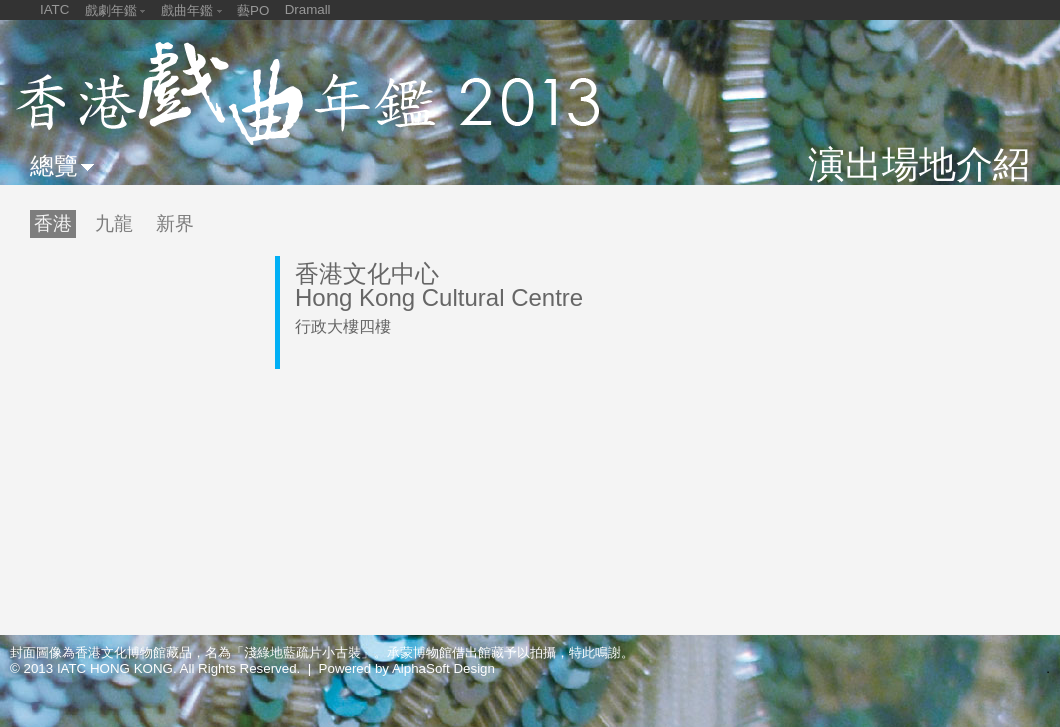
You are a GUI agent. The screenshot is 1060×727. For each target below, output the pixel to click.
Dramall (308, 9)
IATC (54, 9)
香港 (53, 223)
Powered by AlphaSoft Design (407, 668)
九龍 (114, 223)
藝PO (253, 10)
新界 (175, 223)
